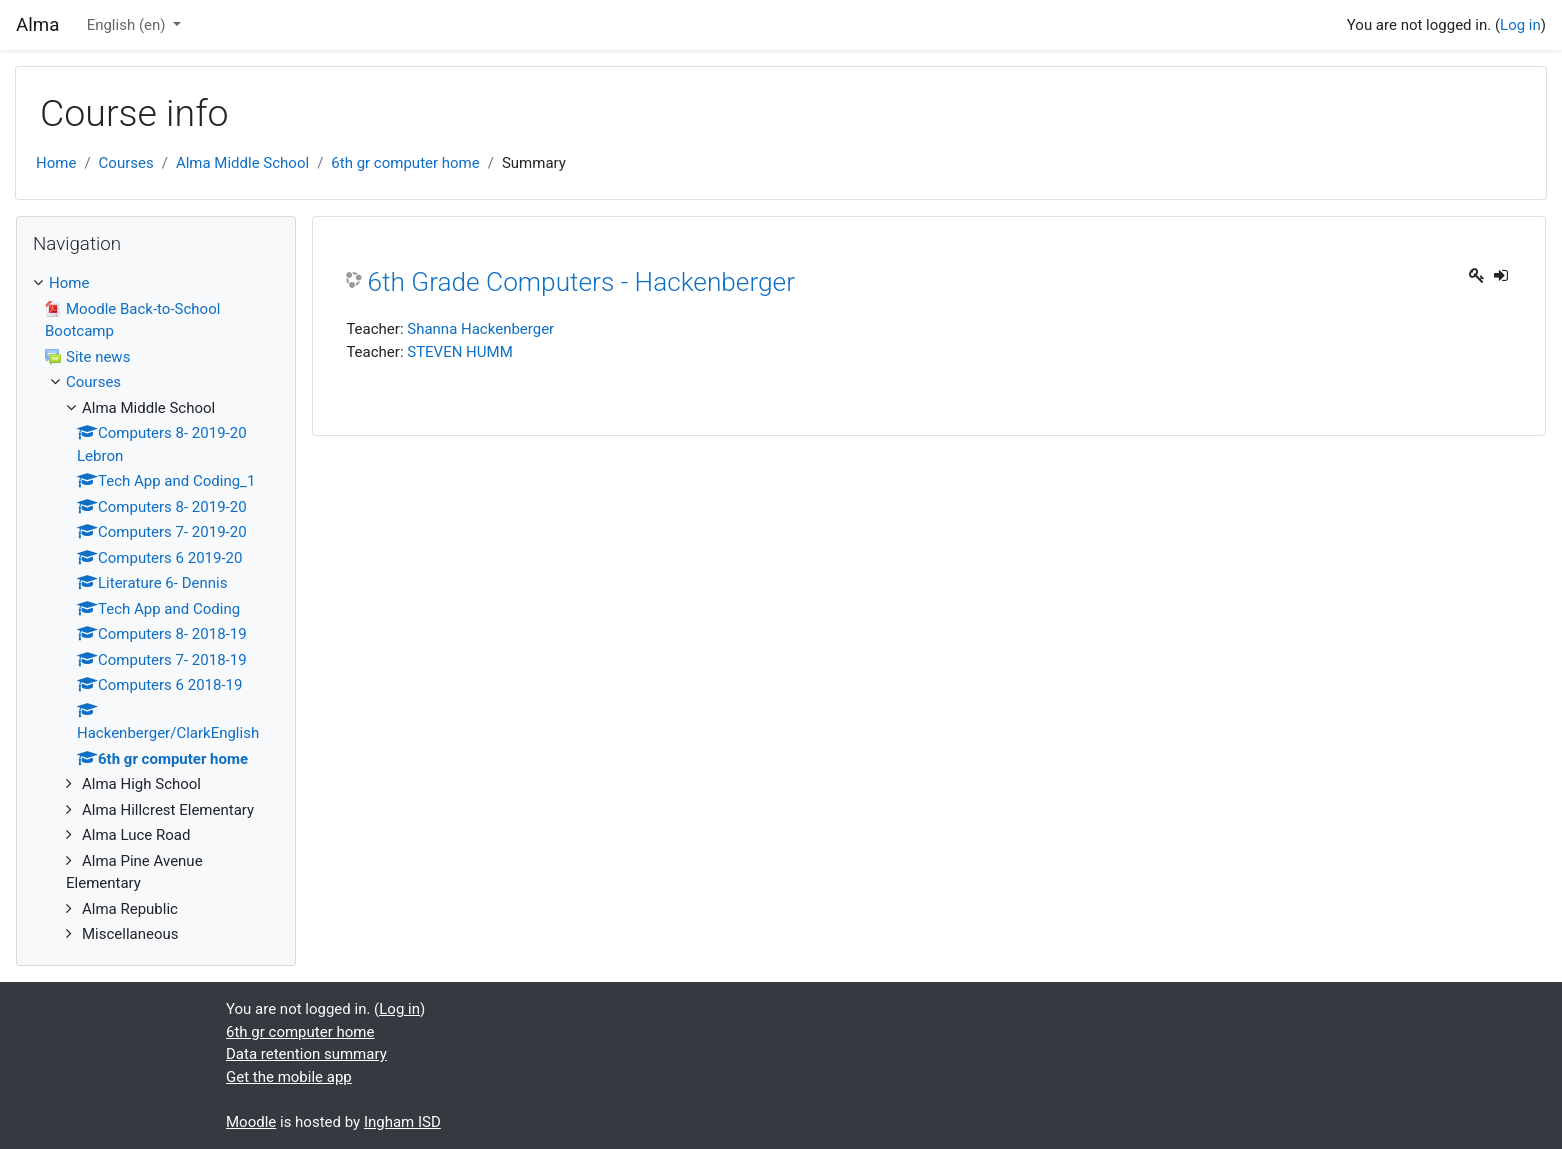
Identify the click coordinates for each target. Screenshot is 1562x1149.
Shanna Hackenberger (480, 329)
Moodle (251, 1122)
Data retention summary (306, 1054)
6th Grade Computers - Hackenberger (581, 282)
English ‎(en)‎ (128, 25)
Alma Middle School (242, 163)
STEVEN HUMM (460, 352)
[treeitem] (156, 283)
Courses (126, 163)
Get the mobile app (289, 1077)
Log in (1520, 25)
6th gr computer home (405, 163)
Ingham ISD (402, 1122)
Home (56, 163)
